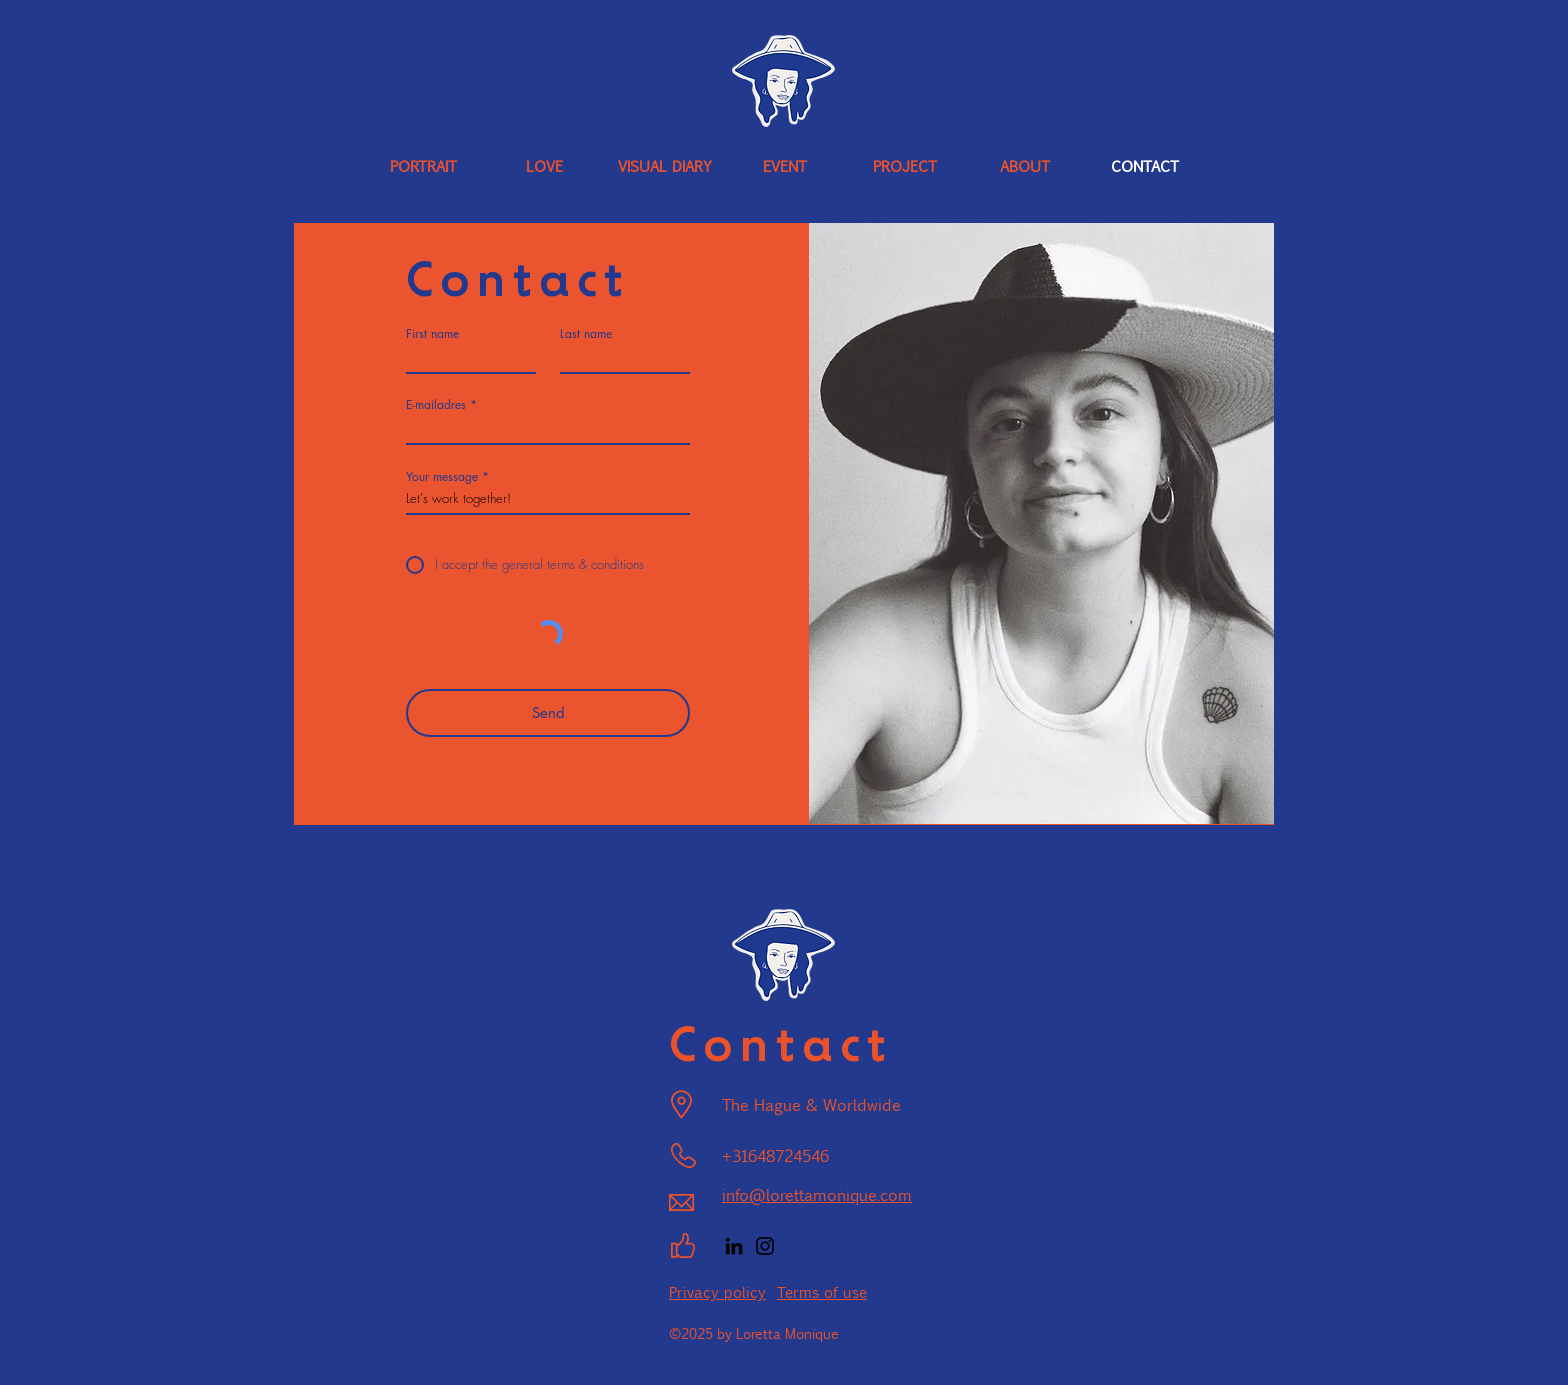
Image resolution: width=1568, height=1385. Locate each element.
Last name (586, 334)
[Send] (548, 713)
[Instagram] (765, 1246)
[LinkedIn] (734, 1246)
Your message (442, 477)
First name (432, 334)
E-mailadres (436, 405)
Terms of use (822, 1291)
